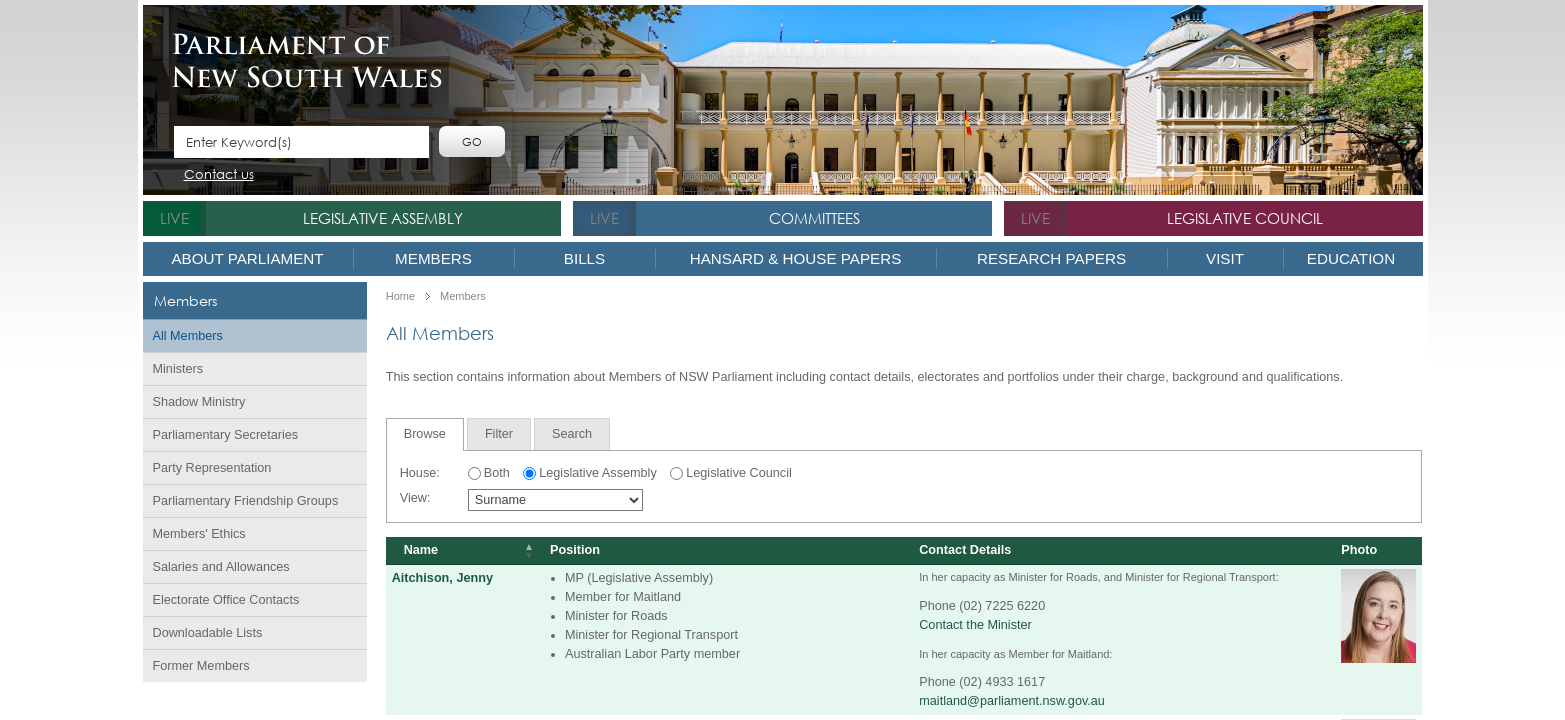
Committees (814, 218)
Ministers (178, 369)
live (174, 218)
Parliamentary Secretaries (226, 435)
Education (1351, 258)
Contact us (219, 175)
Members (433, 258)
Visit (1225, 258)
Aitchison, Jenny (442, 578)
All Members (188, 336)
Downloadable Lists (208, 633)
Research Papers (1051, 258)
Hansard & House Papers (796, 258)
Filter (499, 434)
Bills (584, 258)
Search (572, 434)
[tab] (425, 434)
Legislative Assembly (383, 218)
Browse (425, 434)
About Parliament (247, 258)
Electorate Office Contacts (226, 600)
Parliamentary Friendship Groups (246, 501)
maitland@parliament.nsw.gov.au (1012, 701)
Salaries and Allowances (221, 567)
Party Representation (212, 468)
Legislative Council (1245, 218)
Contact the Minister (975, 625)
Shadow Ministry (199, 402)
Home (400, 296)
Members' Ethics (199, 534)
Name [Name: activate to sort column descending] (421, 550)
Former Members (201, 666)
